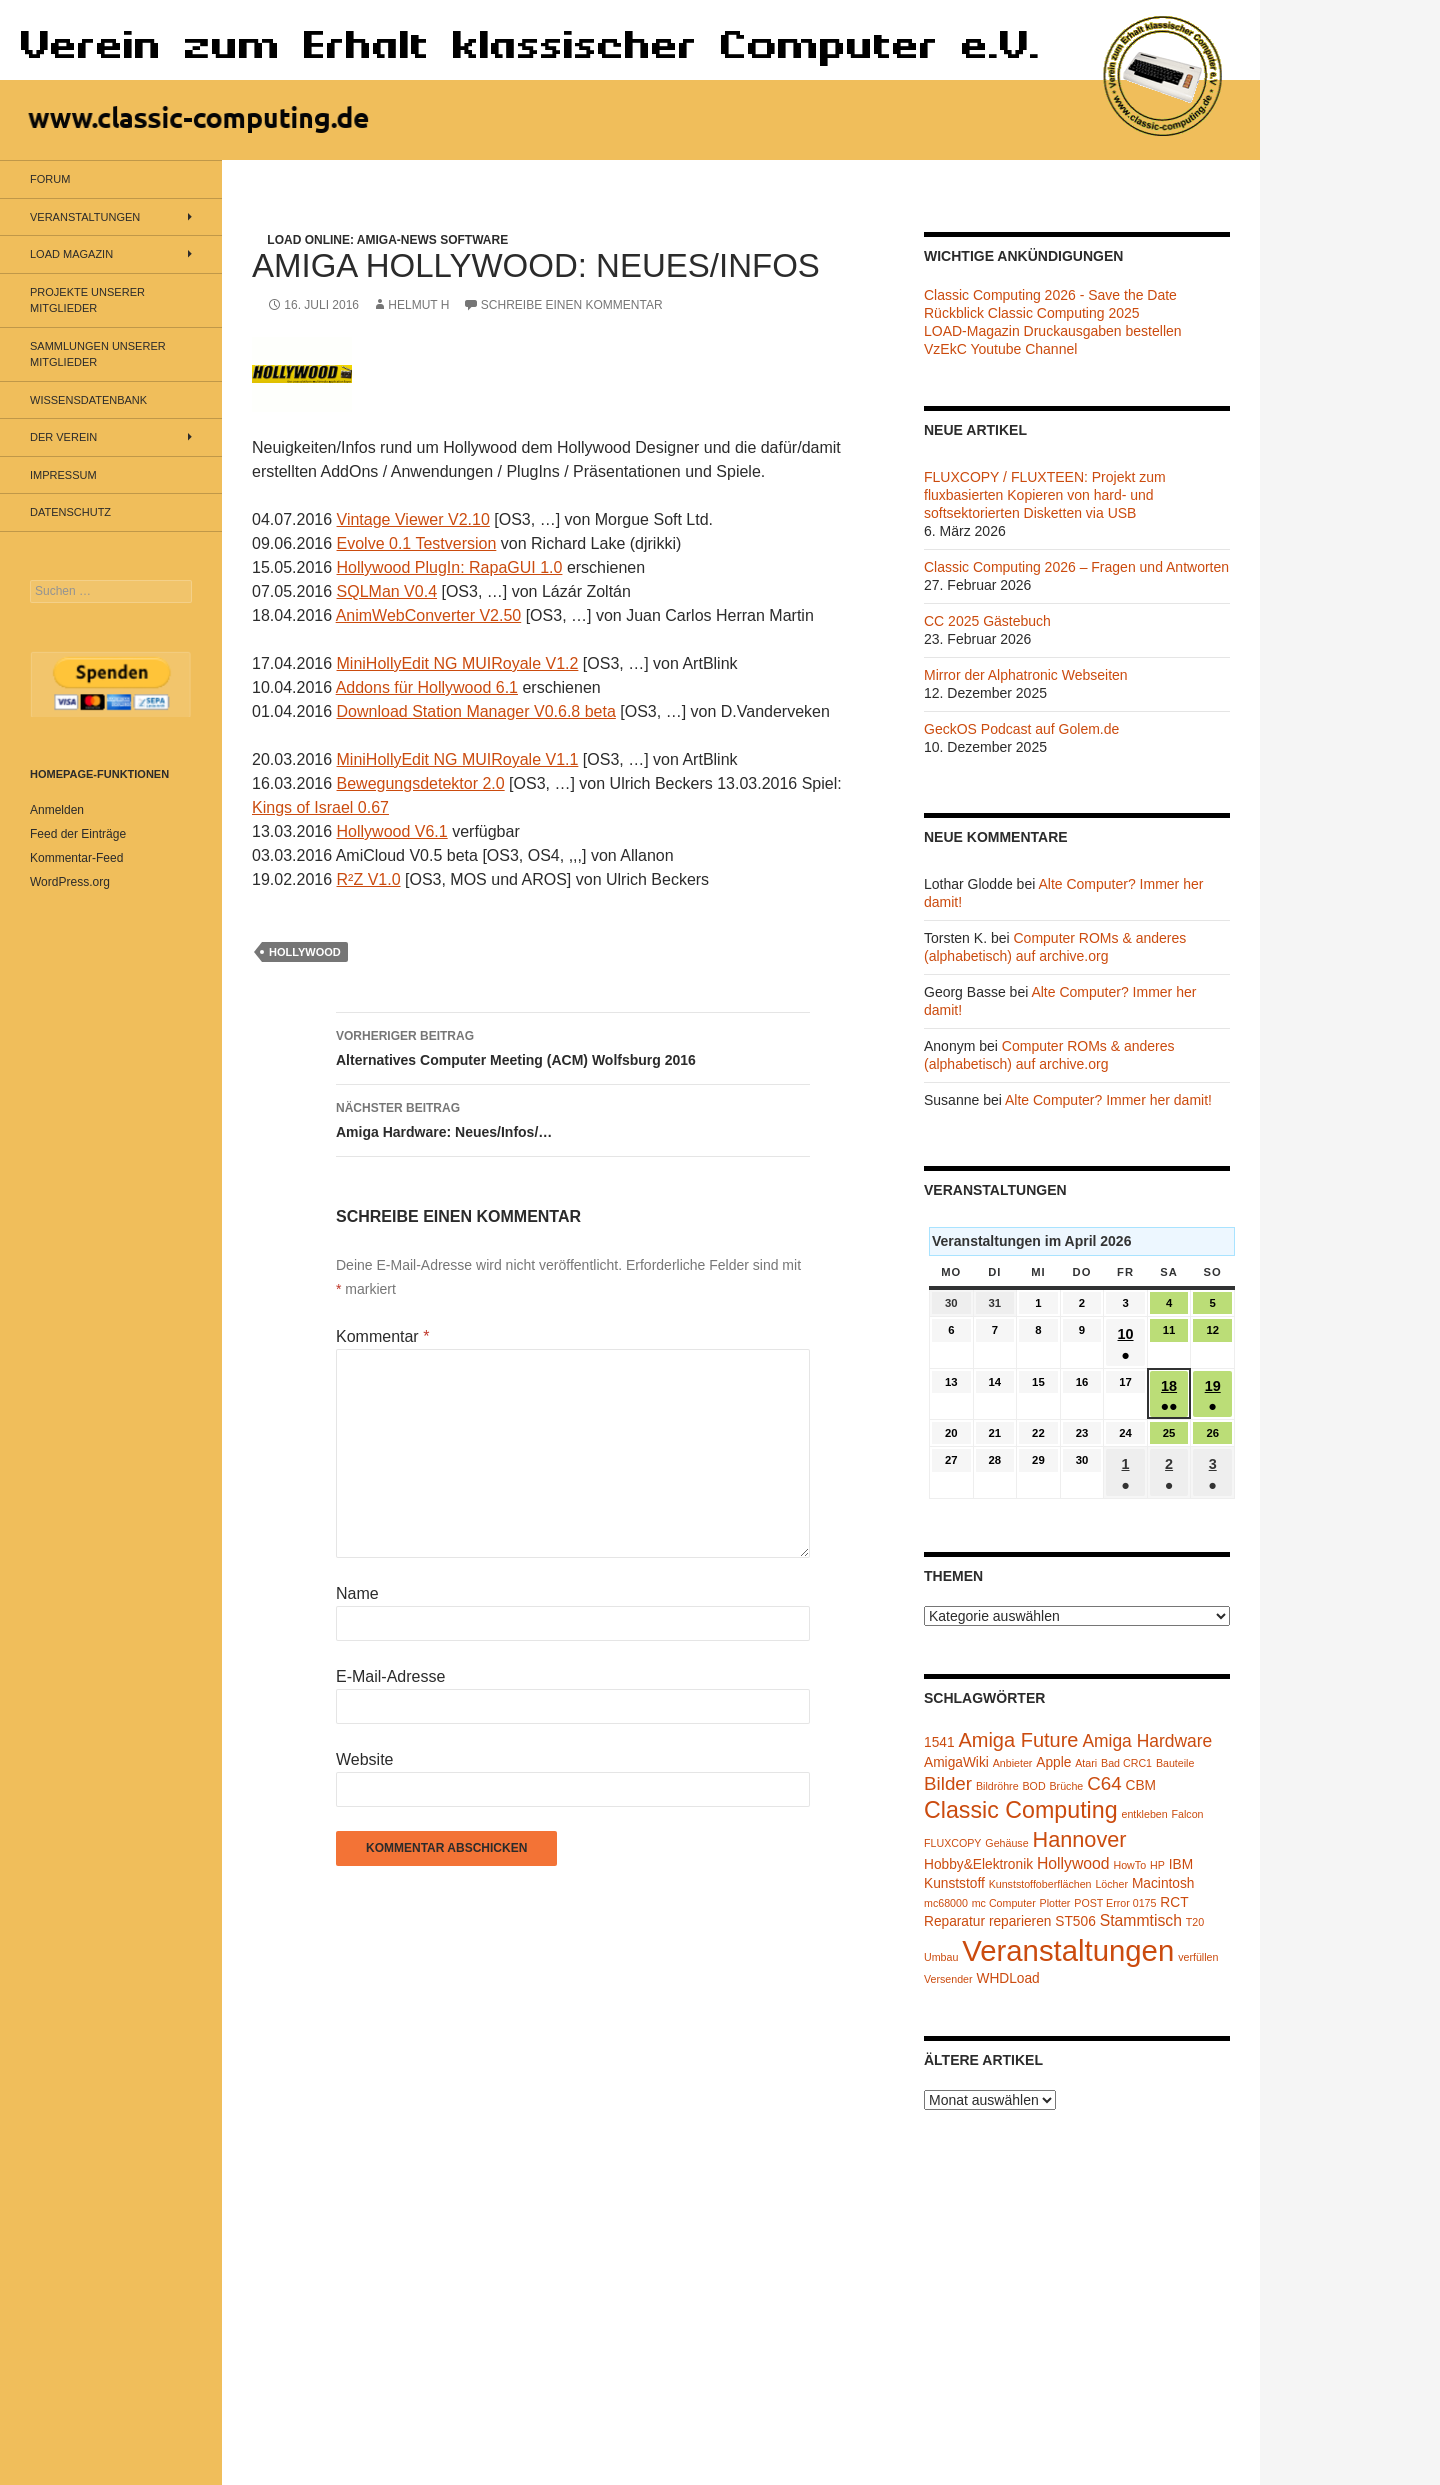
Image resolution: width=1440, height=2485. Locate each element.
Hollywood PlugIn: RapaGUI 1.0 (450, 567)
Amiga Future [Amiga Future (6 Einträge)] (1018, 1740)
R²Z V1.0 (369, 879)
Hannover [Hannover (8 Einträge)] (1079, 1839)
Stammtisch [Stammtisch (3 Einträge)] (1141, 1920)
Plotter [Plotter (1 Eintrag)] (1055, 1903)
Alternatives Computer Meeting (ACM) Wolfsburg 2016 (573, 1046)
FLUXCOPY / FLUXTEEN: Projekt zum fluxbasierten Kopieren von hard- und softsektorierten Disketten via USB (1045, 495)
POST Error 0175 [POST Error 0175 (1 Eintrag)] (1115, 1903)
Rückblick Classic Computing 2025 (1032, 313)
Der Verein (63, 437)
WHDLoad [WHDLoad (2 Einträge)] (1007, 1978)
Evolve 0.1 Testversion (417, 543)
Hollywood (305, 952)
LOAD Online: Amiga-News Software (387, 240)
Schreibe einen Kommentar (572, 305)
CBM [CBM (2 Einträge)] (1141, 1785)
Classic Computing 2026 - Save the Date (1050, 295)
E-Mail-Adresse (390, 1676)
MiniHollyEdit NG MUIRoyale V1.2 (458, 663)
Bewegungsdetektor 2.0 (421, 783)
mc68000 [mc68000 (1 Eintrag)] (946, 1903)
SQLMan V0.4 (387, 591)
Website (365, 1759)
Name (357, 1593)
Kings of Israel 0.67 (320, 807)
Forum (50, 179)
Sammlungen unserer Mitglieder (98, 354)
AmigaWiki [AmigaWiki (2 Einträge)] (956, 1762)
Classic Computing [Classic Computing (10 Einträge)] (1021, 1810)
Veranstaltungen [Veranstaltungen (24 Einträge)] (1068, 1950)
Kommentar (382, 1336)
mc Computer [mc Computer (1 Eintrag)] (1004, 1903)
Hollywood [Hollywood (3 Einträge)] (1073, 1863)
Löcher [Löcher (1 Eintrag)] (1111, 1884)
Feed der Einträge (78, 834)
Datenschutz (70, 512)
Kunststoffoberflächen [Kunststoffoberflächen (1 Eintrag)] (1040, 1884)
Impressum (63, 475)
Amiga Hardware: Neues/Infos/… (573, 1118)
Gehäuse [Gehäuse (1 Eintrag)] (1006, 1843)
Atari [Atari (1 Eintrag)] (1086, 1763)
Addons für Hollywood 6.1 (427, 687)
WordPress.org (70, 882)
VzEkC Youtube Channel (1000, 349)
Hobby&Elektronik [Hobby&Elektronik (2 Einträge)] (978, 1864)
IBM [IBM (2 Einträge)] (1181, 1864)
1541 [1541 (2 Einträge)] (939, 1742)
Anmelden (57, 810)
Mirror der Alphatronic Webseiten (1026, 675)
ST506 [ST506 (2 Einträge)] (1075, 1921)
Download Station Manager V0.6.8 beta (476, 711)
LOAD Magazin (71, 254)
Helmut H (418, 305)
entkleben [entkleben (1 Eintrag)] (1144, 1814)
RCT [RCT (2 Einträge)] (1174, 1902)
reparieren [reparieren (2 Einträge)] (1020, 1921)
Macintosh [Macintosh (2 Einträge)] (1163, 1883)
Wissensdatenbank (88, 400)
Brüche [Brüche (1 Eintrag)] (1066, 1786)
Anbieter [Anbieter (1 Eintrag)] (1013, 1763)
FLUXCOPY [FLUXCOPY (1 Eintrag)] (952, 1843)
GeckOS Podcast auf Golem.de (1021, 729)
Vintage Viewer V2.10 (413, 519)
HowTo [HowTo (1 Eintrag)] (1130, 1865)
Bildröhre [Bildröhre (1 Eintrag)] (997, 1786)
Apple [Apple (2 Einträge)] (1053, 1762)
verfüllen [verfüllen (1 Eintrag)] (1198, 1957)
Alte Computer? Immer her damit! (1108, 1100)
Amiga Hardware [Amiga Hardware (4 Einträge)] (1147, 1741)
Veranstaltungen (85, 217)
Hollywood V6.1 (392, 831)
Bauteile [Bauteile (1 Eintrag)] (1175, 1763)
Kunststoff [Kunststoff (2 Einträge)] (954, 1883)
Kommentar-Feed (76, 858)
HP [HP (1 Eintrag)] (1157, 1865)
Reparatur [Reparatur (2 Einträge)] (954, 1921)
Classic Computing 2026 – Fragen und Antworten (1076, 567)
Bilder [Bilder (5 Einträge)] (948, 1783)
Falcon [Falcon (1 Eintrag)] (1188, 1814)
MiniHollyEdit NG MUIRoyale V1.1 (458, 759)
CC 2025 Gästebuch (987, 621)
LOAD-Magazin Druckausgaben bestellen (1053, 331)
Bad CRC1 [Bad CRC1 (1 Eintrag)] (1126, 1763)
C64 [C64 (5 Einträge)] (1104, 1783)
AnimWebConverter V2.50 (429, 615)
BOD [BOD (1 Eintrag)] (1034, 1786)
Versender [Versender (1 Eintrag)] (948, 1979)
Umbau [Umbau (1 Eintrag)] (941, 1957)
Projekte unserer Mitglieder (87, 300)
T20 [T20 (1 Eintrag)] (1195, 1922)
